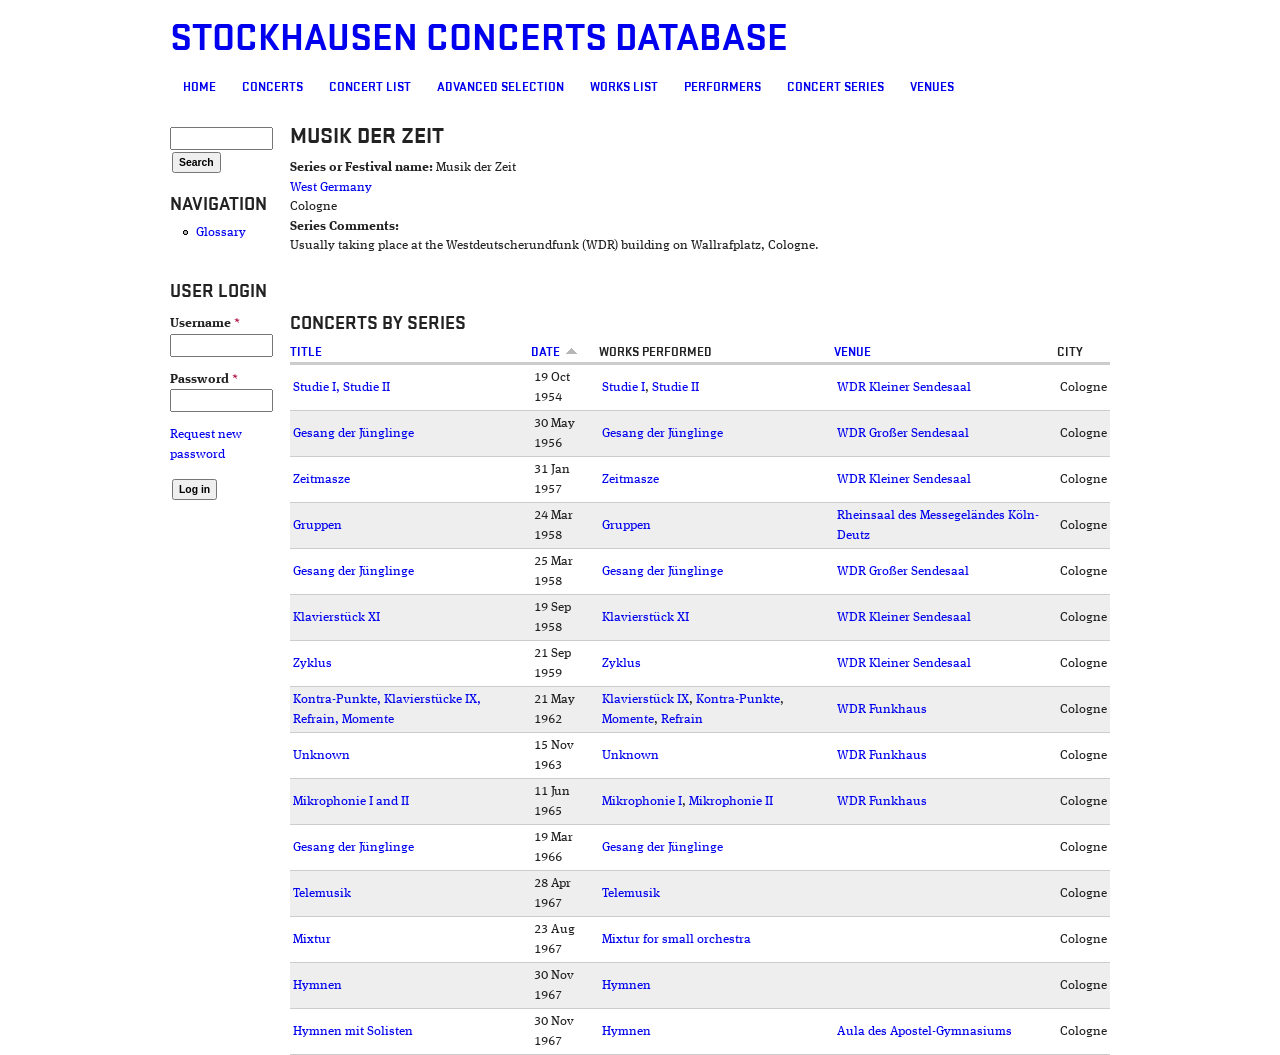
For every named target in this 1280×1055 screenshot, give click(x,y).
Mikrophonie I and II (351, 801)
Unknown (321, 755)
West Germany (331, 187)
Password (204, 379)
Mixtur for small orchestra (676, 939)
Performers (722, 87)
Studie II (675, 387)
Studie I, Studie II (341, 387)
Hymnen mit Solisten (353, 1031)
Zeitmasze (321, 479)
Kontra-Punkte (738, 699)
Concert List (370, 87)
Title (306, 352)
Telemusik (322, 893)
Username (205, 323)
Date (554, 352)
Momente (628, 719)
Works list (624, 87)
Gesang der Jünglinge (353, 433)
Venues (932, 87)
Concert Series (835, 87)
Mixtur (312, 939)
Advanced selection (500, 87)
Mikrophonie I (642, 801)
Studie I (623, 387)
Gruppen (317, 525)
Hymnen (317, 985)
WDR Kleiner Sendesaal (904, 387)
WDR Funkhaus (882, 709)
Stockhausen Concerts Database (479, 38)
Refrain (682, 719)
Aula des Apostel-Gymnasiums (924, 1031)
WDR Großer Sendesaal (903, 433)
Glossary (221, 232)
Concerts (272, 87)
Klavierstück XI (336, 617)
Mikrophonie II (731, 801)
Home (199, 87)
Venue (852, 352)
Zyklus (312, 663)
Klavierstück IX (645, 699)
